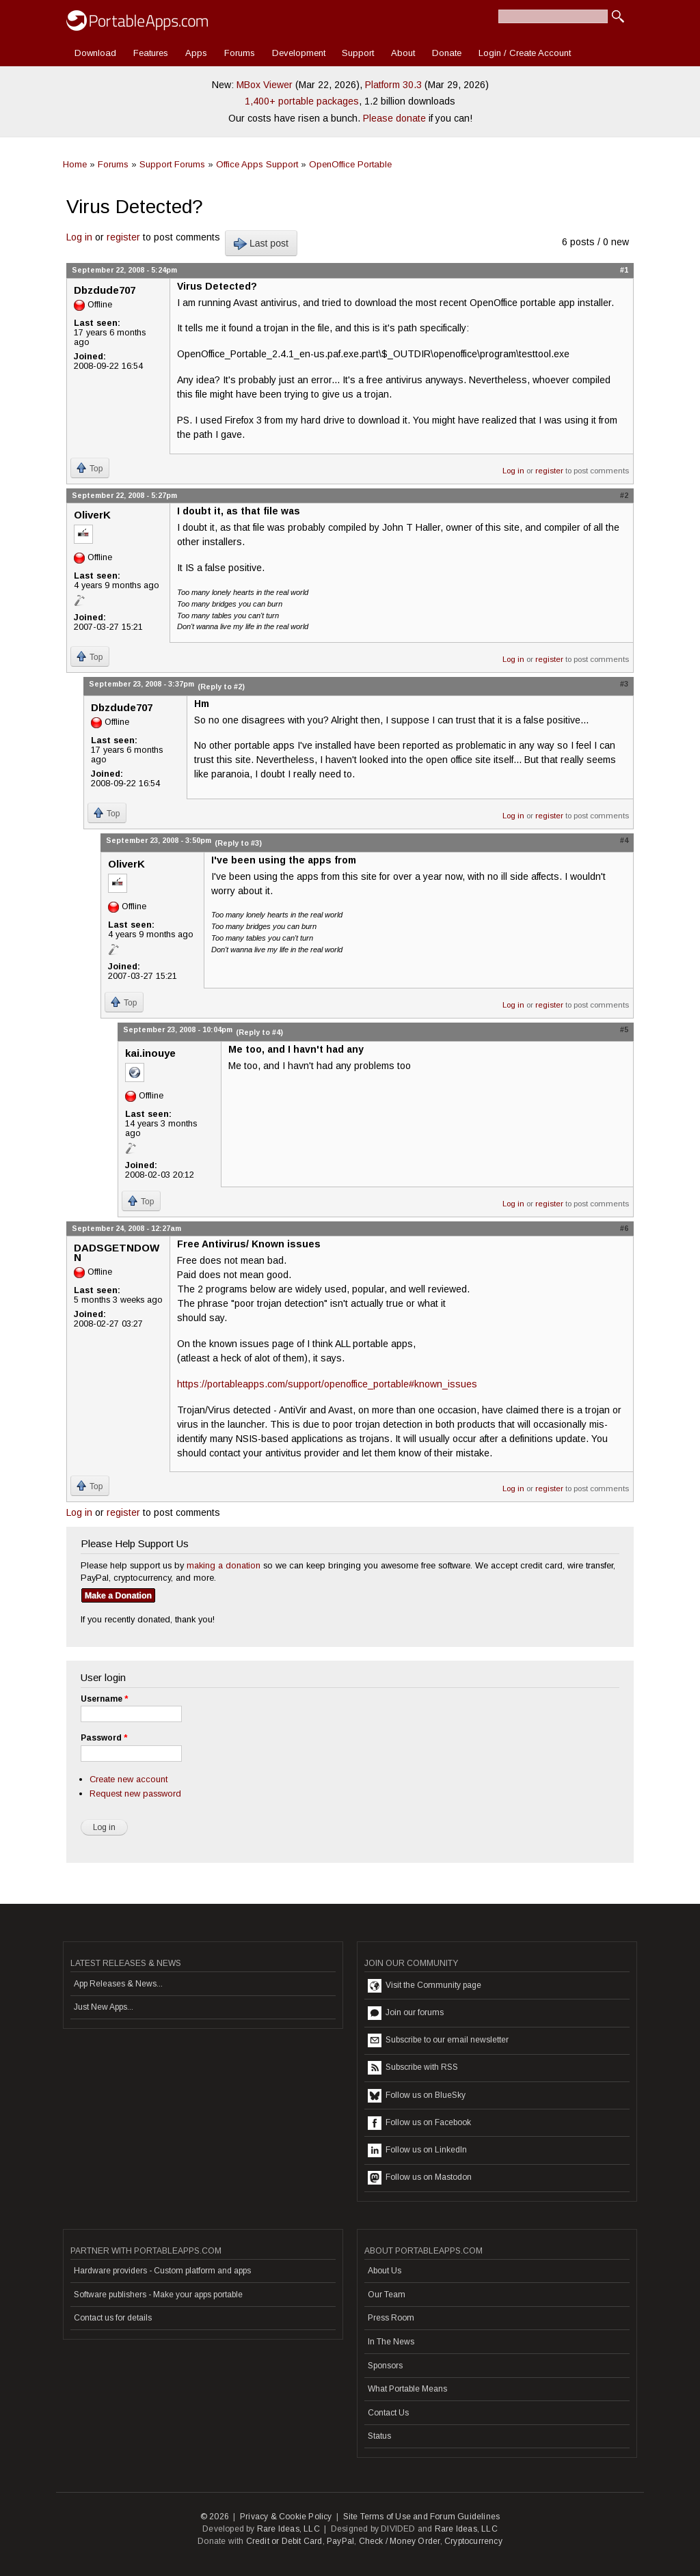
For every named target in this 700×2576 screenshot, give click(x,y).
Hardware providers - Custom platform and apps (162, 2270)
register (123, 237)
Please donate (394, 118)
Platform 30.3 (393, 84)
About (403, 53)
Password (104, 1738)
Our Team (386, 2294)
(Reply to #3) (238, 843)
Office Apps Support (257, 164)
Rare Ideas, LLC (288, 2529)
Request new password (135, 1793)
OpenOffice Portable (350, 164)
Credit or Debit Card (284, 2541)
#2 (624, 495)
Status (379, 2436)
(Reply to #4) (259, 1032)
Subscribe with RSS (413, 2068)
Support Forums (172, 164)
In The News (391, 2341)
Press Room (391, 2318)
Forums (239, 53)
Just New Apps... (103, 2007)
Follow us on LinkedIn (417, 2150)
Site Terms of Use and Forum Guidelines (421, 2516)
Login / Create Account (525, 53)
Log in (79, 237)
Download (95, 53)
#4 (624, 840)
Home (75, 164)
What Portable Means (407, 2389)
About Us (384, 2270)
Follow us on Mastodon (420, 2178)
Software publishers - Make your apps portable (158, 2294)
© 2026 (214, 2516)
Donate (446, 53)
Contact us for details (113, 2318)
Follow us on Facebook (419, 2123)
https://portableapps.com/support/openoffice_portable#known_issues (327, 1384)
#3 (624, 684)
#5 (624, 1029)
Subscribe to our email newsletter (438, 2040)
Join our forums (406, 2013)
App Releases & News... (118, 1984)
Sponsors (385, 2365)
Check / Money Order (399, 2541)
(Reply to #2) (221, 686)
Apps (196, 53)
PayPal (340, 2541)
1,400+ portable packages (302, 101)
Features (150, 53)
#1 (624, 270)
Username (104, 1699)
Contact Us (388, 2413)
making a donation (223, 1565)
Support (358, 53)
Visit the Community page (424, 1986)
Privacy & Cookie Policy (286, 2516)
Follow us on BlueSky (417, 2096)
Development (298, 53)
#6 (624, 1228)
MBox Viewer (265, 84)
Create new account (128, 1779)
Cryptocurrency (473, 2541)
